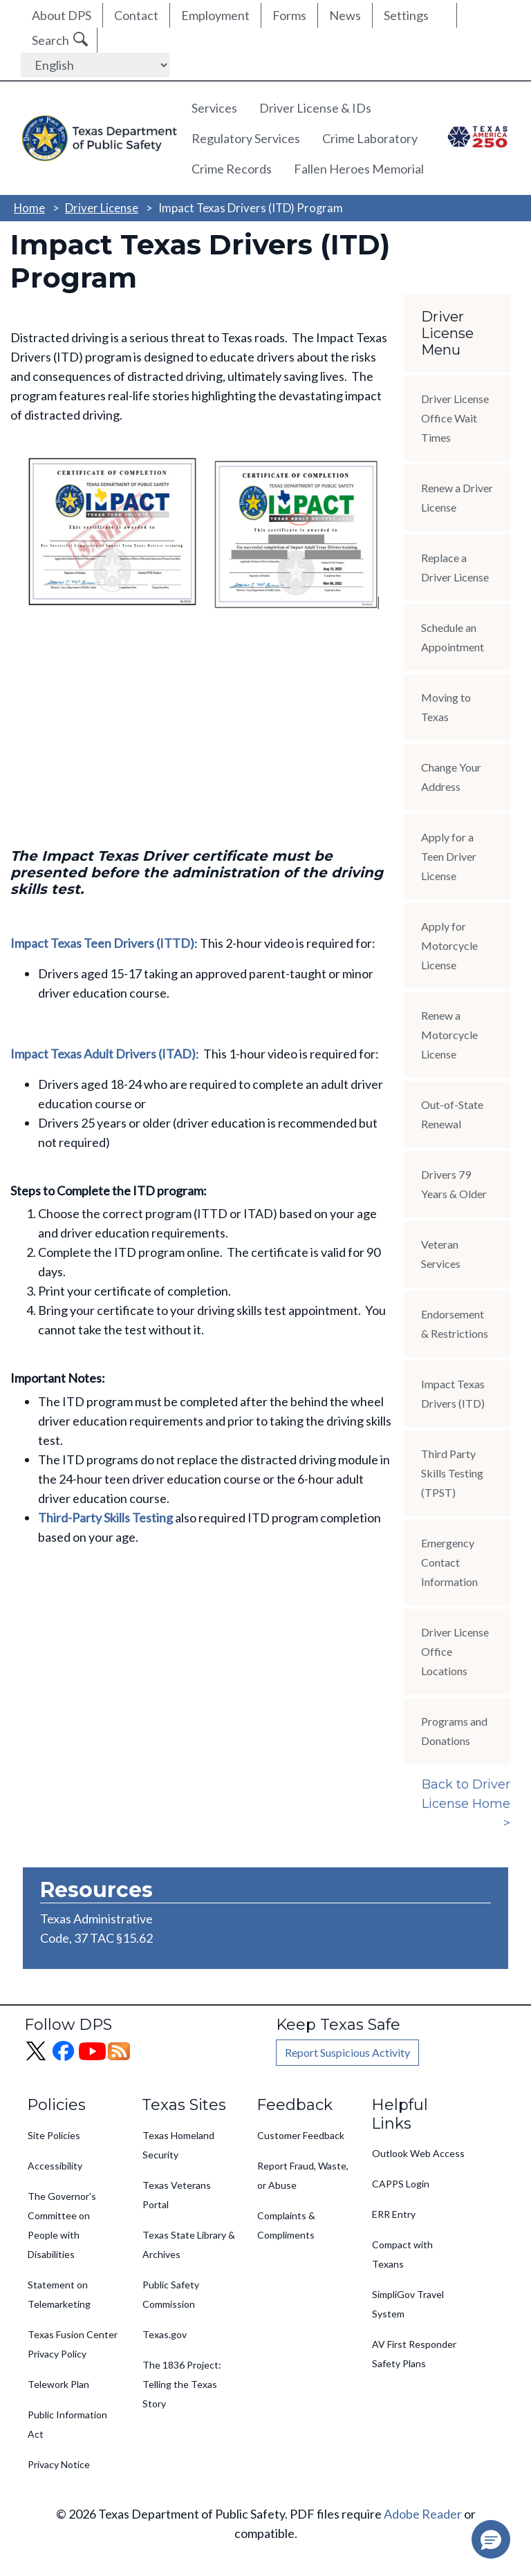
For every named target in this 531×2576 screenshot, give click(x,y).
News (345, 15)
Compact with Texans (402, 2254)
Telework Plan (58, 2384)
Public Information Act (67, 2424)
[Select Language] (95, 65)
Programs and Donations (454, 1731)
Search (50, 40)
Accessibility (55, 2166)
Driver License (101, 207)
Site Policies (54, 2135)
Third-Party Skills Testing (105, 1517)
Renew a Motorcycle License (449, 1035)
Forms (289, 15)
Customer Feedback (300, 2135)
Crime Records (232, 168)
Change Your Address (451, 776)
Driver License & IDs (315, 107)
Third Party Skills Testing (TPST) (452, 1473)
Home (29, 207)
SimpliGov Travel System (408, 2304)
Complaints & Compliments (286, 2225)
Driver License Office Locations (455, 1651)
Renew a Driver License (457, 497)
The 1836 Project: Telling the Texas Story (181, 2384)
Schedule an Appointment (452, 637)
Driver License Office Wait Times (455, 418)
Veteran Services (440, 1254)
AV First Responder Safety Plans (414, 2353)
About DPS (61, 15)
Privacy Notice (59, 2464)
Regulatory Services (246, 138)
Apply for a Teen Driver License (448, 856)
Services (214, 107)
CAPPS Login (400, 2184)
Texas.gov (164, 2334)
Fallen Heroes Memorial (359, 168)
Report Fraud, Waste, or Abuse (302, 2175)
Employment (215, 15)
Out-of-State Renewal (452, 1114)
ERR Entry (394, 2214)
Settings (406, 15)
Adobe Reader (423, 2513)
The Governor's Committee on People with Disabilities (62, 2225)
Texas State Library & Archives (188, 2244)
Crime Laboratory (370, 138)
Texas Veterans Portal (176, 2194)
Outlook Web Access (418, 2153)
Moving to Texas (446, 707)
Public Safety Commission (170, 2294)
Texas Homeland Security (178, 2144)
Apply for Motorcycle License (449, 945)
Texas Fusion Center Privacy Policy (73, 2344)
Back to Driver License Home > (466, 1804)
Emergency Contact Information (449, 1562)
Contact (136, 15)
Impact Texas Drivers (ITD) (453, 1393)
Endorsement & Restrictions (454, 1323)
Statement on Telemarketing (59, 2294)
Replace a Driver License (455, 567)
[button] (491, 2539)
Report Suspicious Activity (347, 2052)
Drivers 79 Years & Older (454, 1184)
